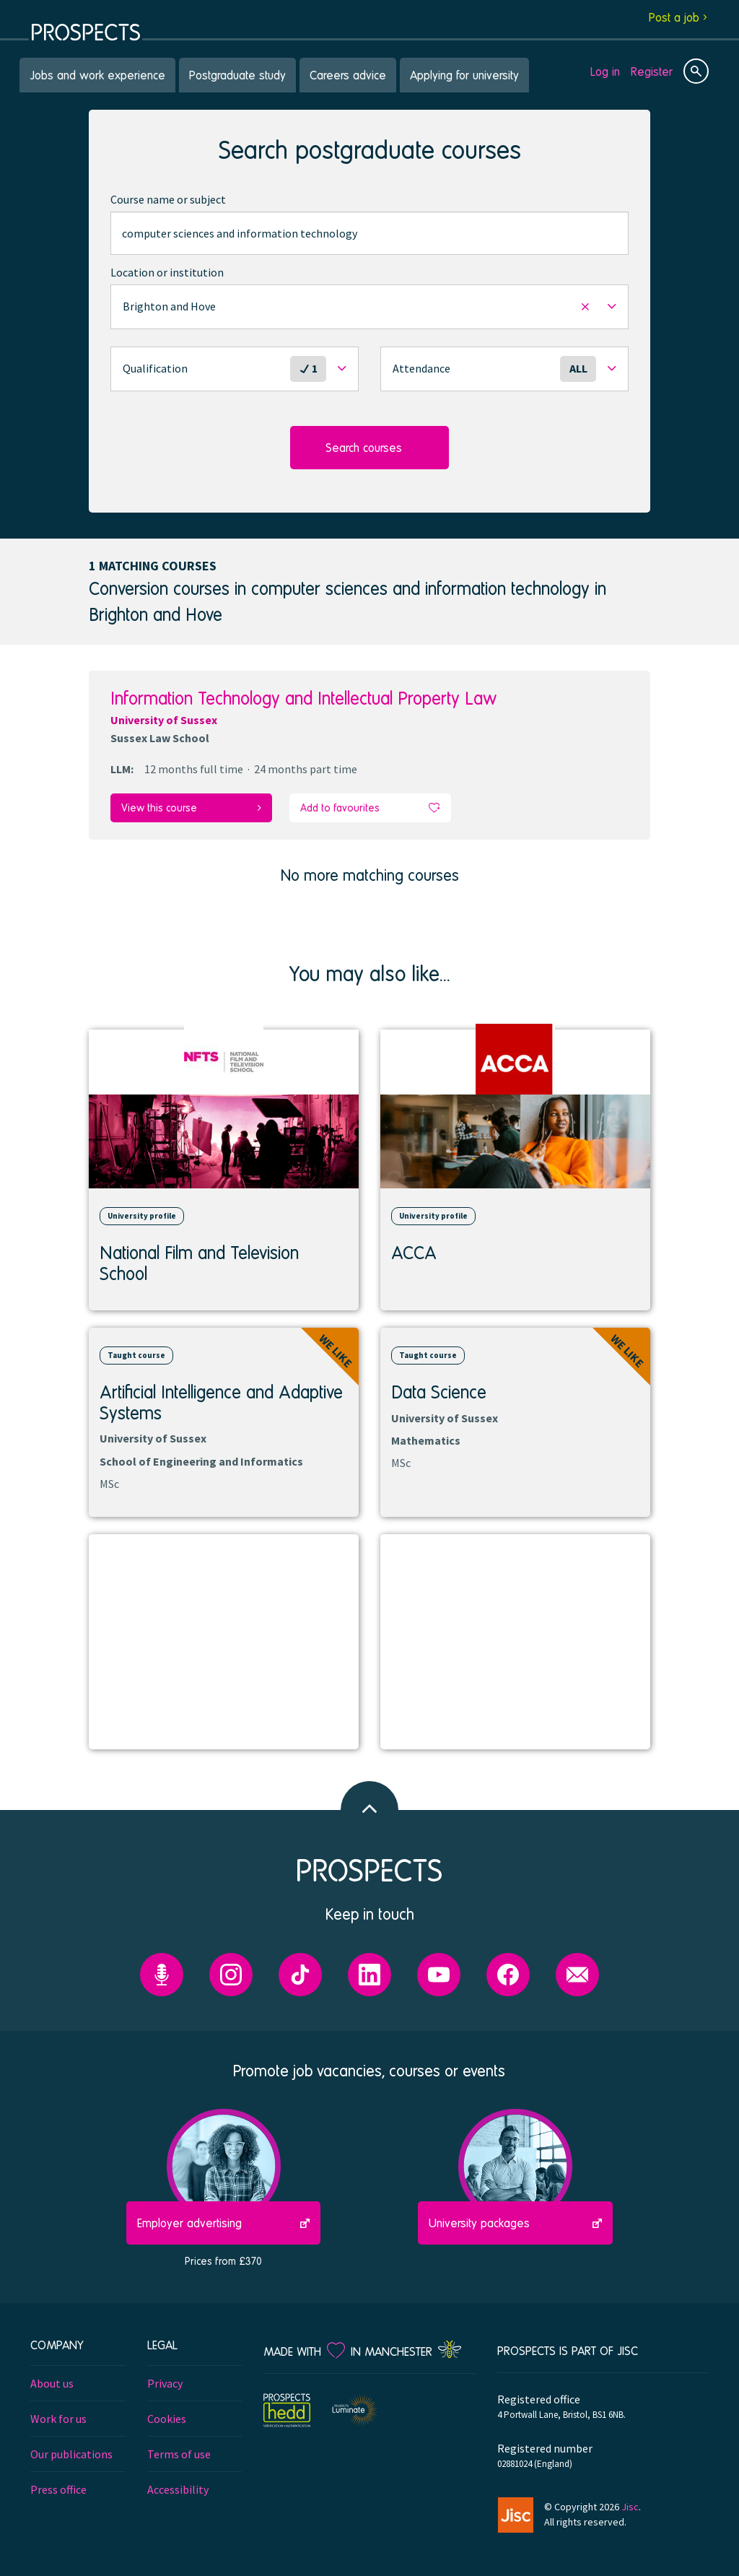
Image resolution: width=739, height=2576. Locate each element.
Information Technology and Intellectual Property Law (303, 697)
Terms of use (179, 2454)
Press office (58, 2489)
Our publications (71, 2454)
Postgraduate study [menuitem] (237, 75)
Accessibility (178, 2489)
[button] (369, 306)
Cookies (166, 2418)
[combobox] (369, 233)
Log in (605, 71)
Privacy (165, 2383)
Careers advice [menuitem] (348, 75)
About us (52, 2383)
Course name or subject (168, 199)
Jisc (630, 2506)
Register (652, 71)
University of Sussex (163, 720)
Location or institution (167, 272)
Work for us (58, 2418)
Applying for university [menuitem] (464, 75)
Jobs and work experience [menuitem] (97, 75)
